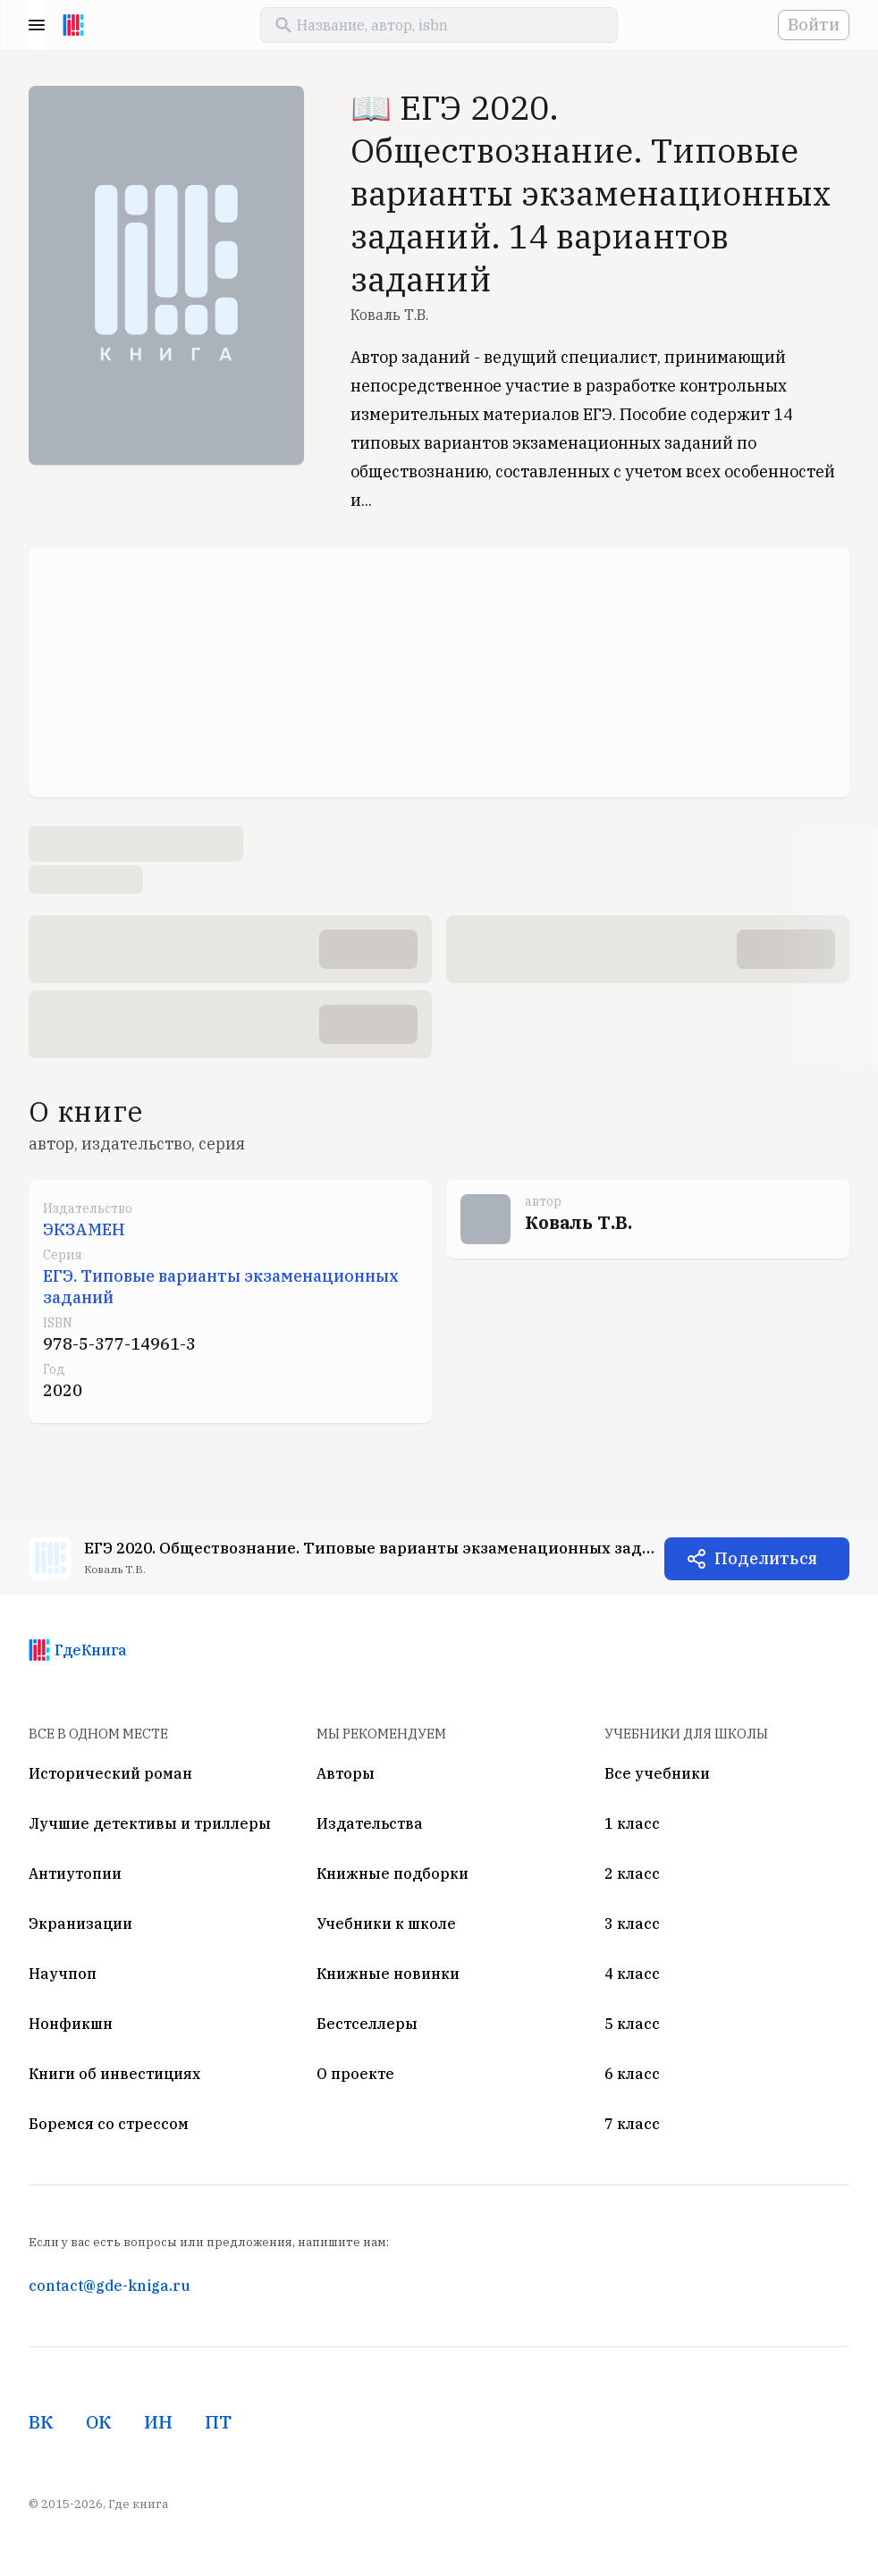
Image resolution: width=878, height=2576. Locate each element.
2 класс (632, 1873)
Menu (37, 25)
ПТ (218, 2422)
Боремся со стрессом (109, 2124)
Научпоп (63, 1974)
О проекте (355, 2074)
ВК (41, 2422)
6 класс (632, 2074)
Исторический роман (110, 1773)
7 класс (632, 2124)
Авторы (346, 1773)
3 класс (632, 1923)
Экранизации (80, 1923)
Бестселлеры (367, 2024)
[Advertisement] (439, 672)
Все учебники (657, 1773)
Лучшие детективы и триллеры (150, 1823)
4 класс (632, 1974)
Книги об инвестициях (114, 2074)
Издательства (370, 1823)
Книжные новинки (388, 1974)
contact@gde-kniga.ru (109, 2285)
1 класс (632, 1823)
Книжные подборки (393, 1873)
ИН (158, 2422)
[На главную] (73, 25)
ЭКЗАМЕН (84, 1229)
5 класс (632, 2024)
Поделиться (765, 1558)
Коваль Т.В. (389, 315)
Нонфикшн (71, 2024)
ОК (99, 2422)
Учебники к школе (386, 1923)
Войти (814, 24)
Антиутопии (75, 1873)
